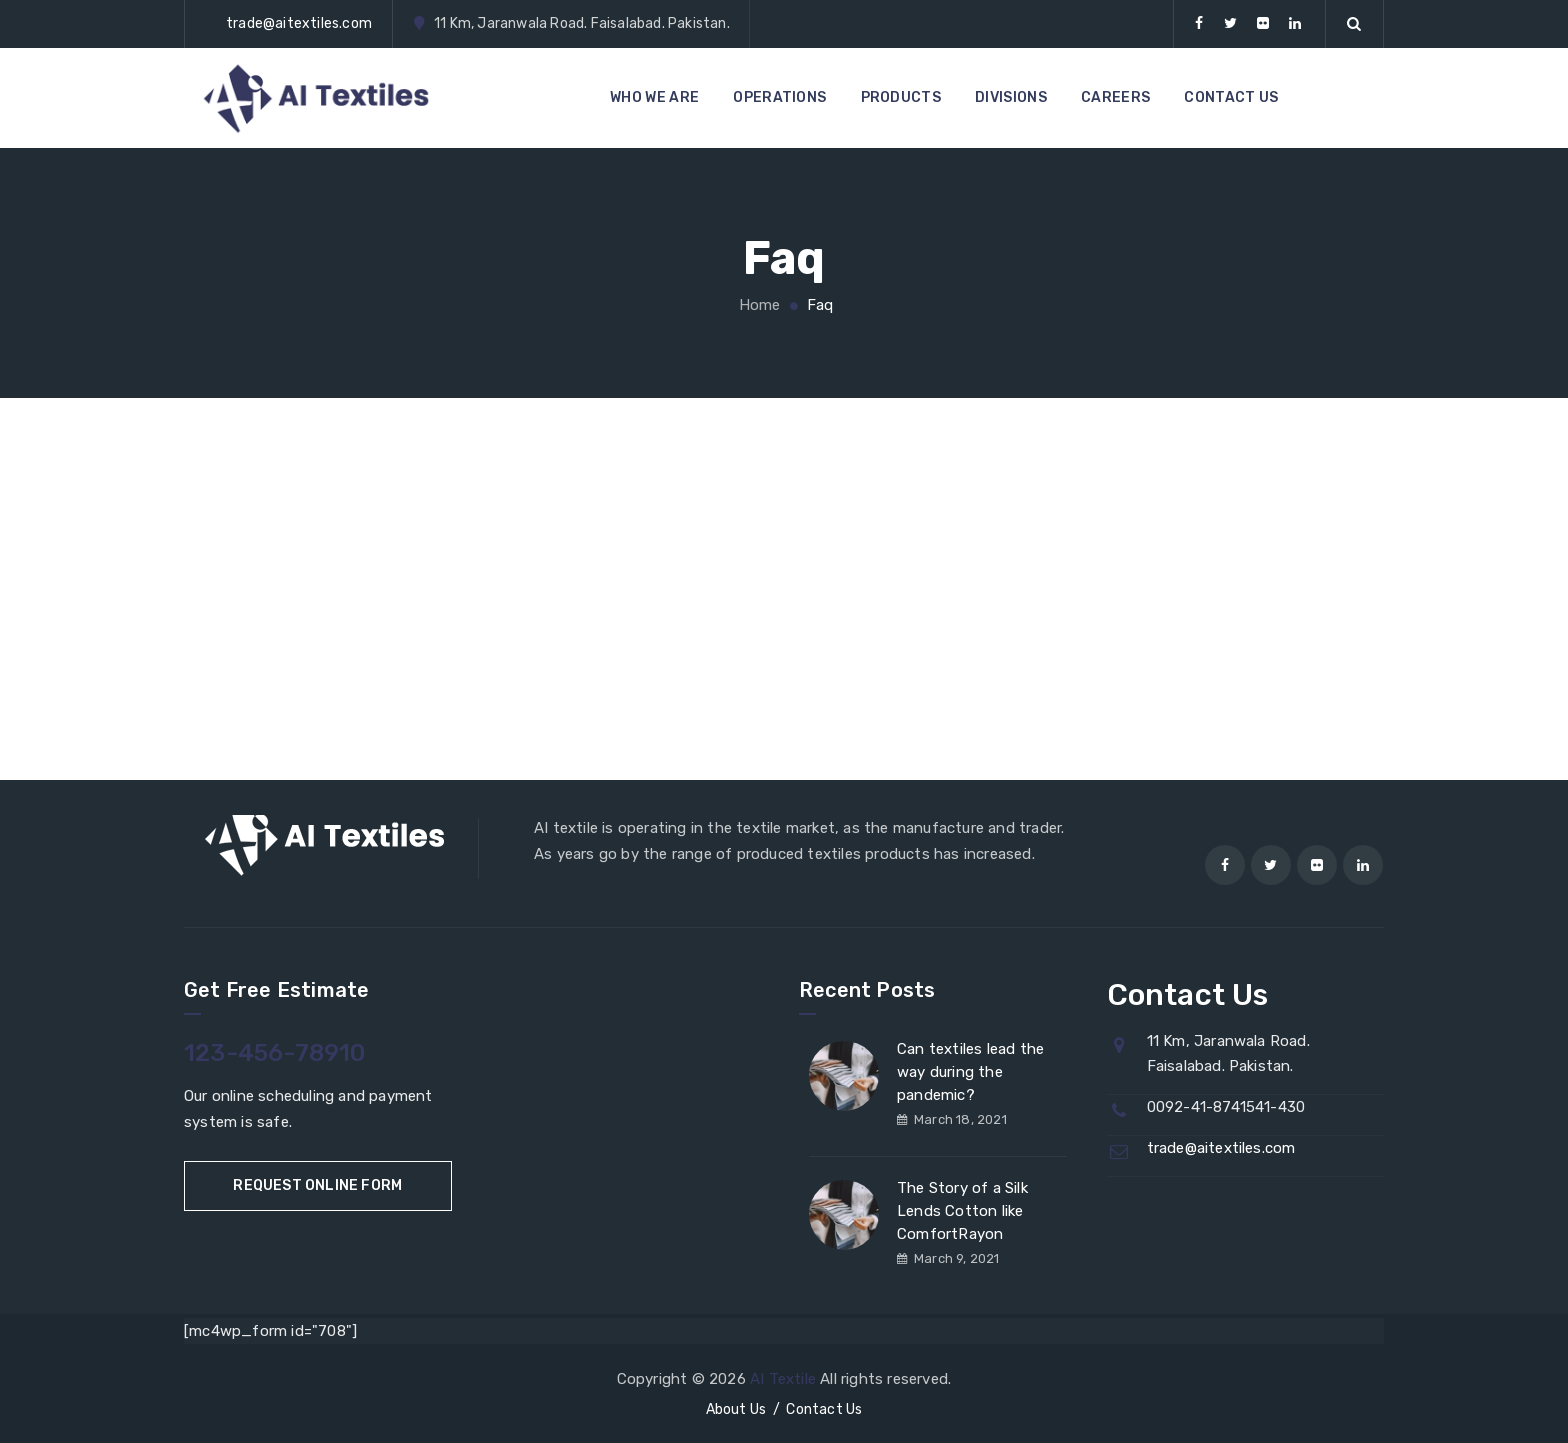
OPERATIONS (779, 97)
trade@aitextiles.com (299, 23)
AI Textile (783, 1379)
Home (757, 305)
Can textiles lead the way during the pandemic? (970, 1072)
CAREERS (1115, 97)
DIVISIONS (1011, 97)
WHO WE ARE (654, 97)
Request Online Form (317, 1185)
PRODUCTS (901, 97)
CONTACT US (1231, 97)
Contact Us (824, 1409)
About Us (736, 1409)
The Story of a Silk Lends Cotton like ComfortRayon (962, 1211)
